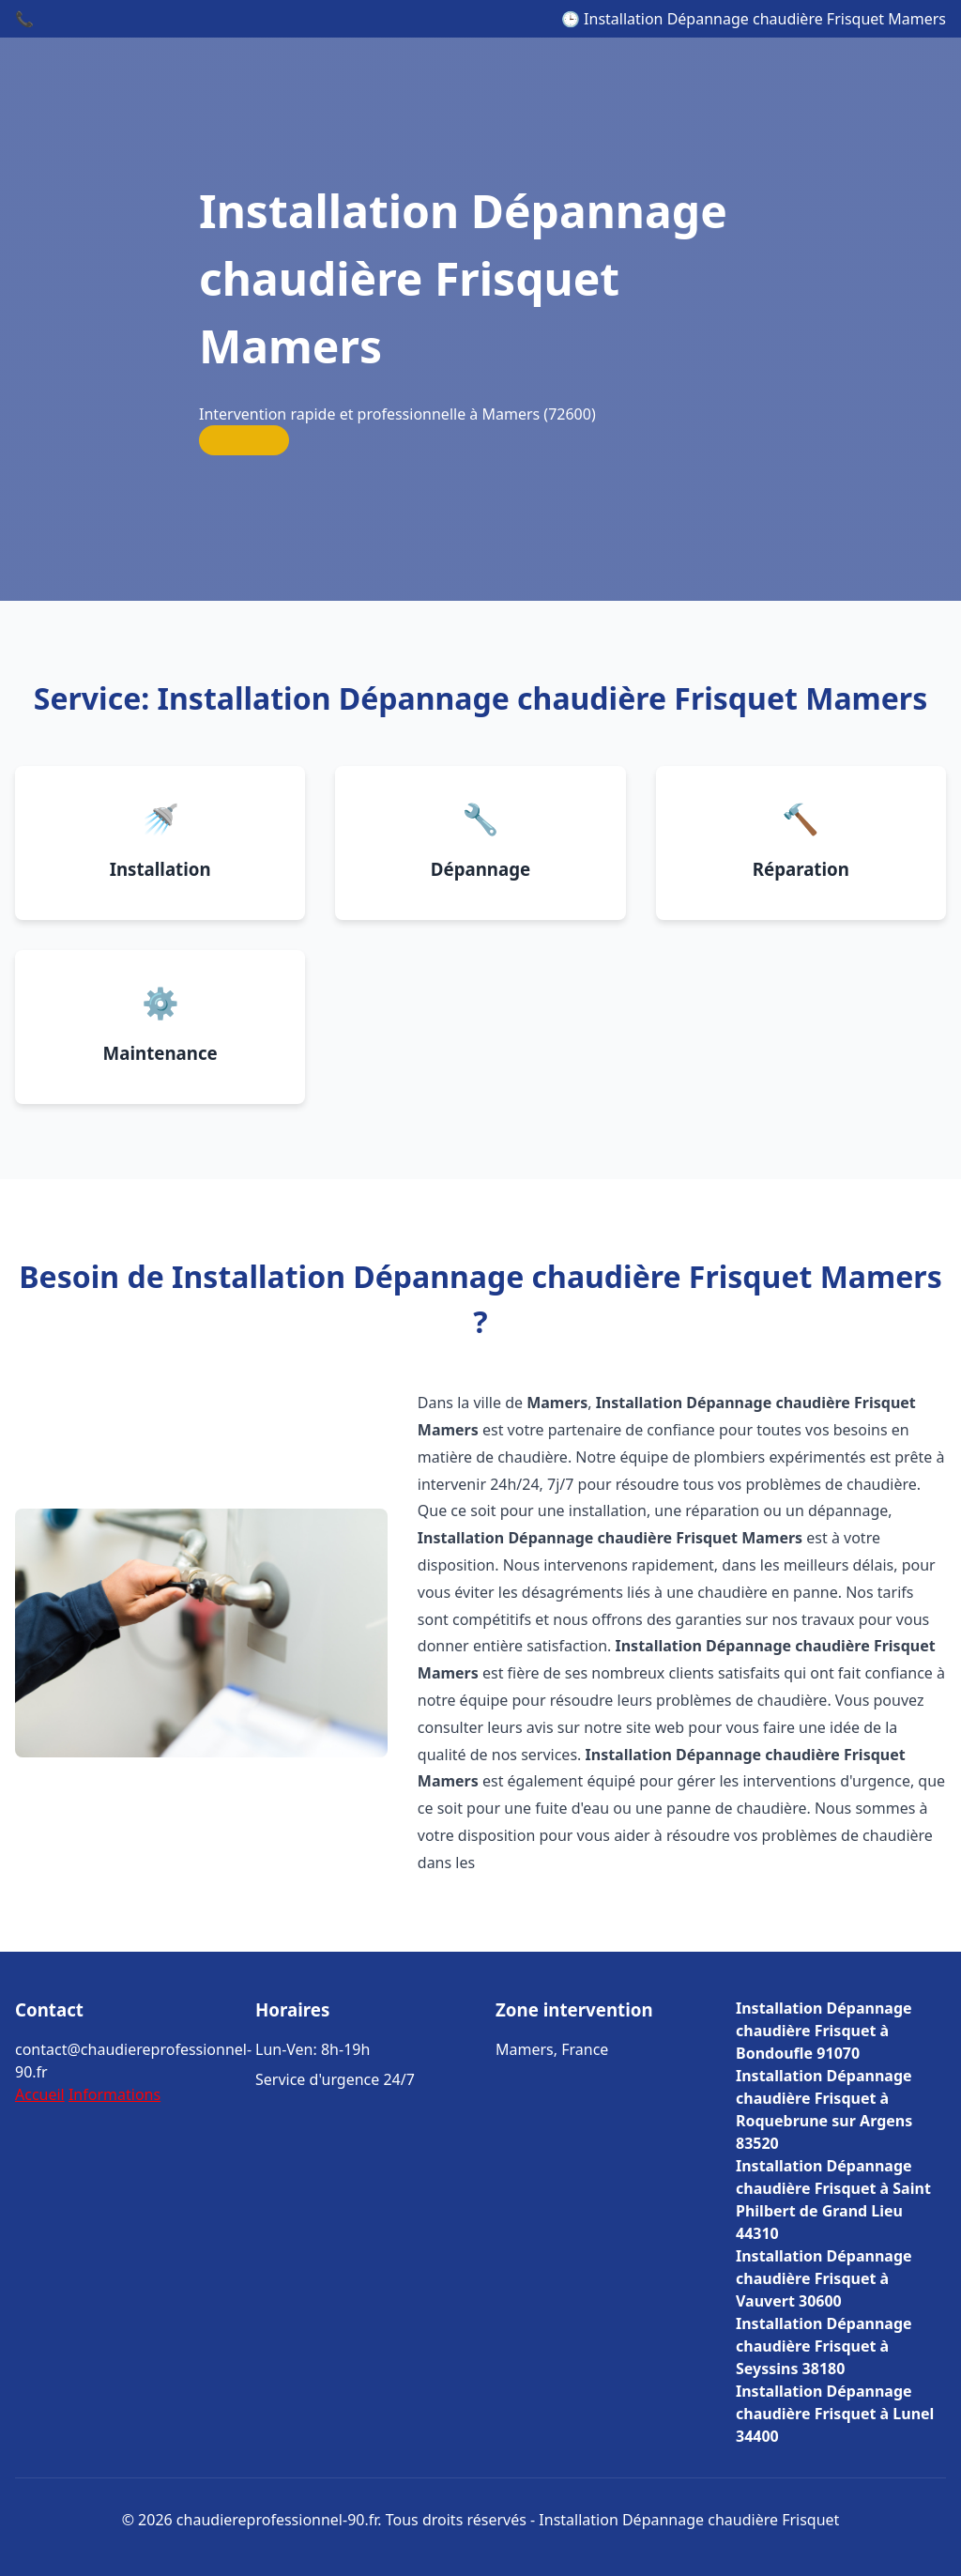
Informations (114, 2094)
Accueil (40, 2094)
